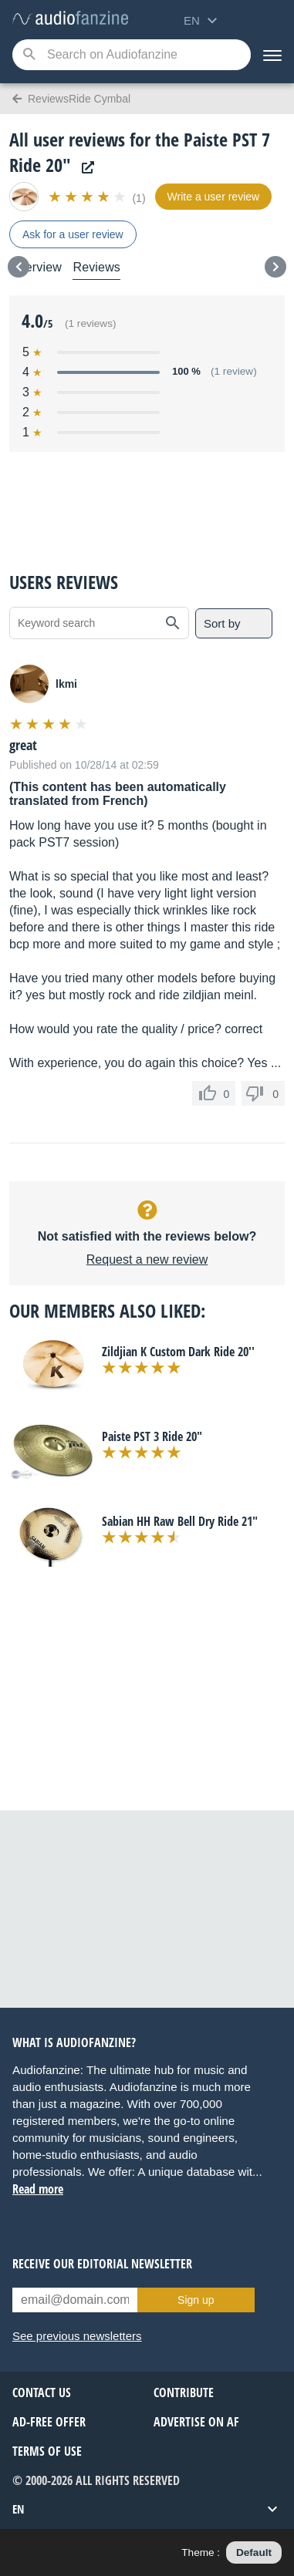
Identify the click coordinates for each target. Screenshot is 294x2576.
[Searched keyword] (131, 54)
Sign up (195, 2300)
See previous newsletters (77, 2335)
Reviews (96, 267)
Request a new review (147, 1259)
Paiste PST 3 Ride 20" (152, 1436)
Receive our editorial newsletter (102, 2263)
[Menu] (272, 55)
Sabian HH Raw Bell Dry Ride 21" (180, 1521)
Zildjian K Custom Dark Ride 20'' (178, 1351)
